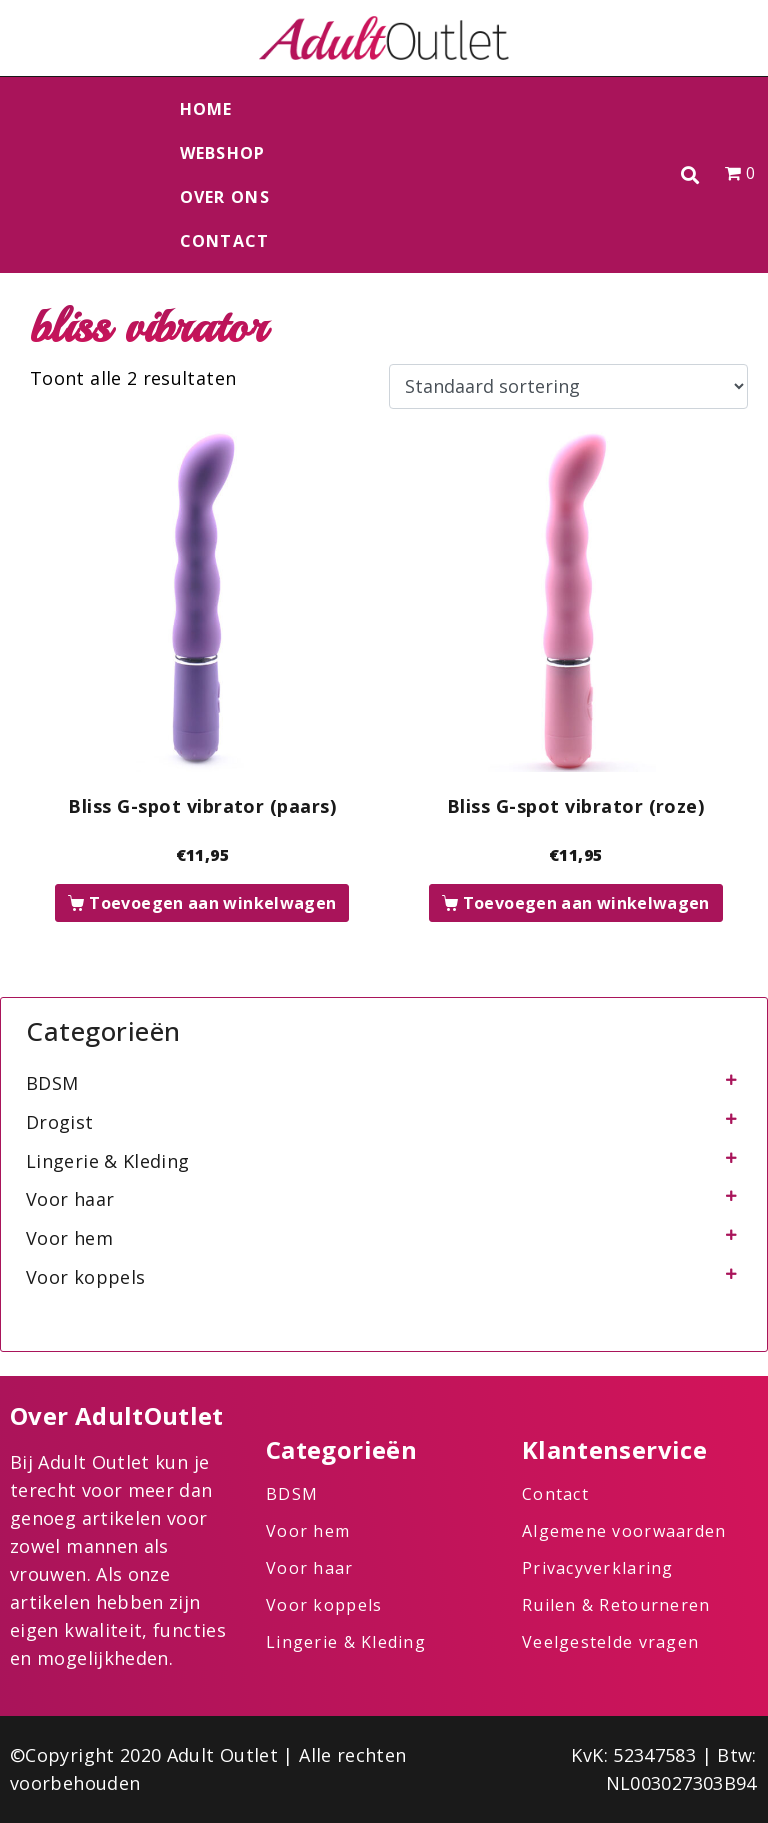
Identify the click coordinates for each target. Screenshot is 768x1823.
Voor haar (70, 1199)
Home (206, 109)
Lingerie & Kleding (107, 1161)
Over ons (225, 197)
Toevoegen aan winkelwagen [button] (212, 903)
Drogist (60, 1122)
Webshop (223, 153)
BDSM (52, 1083)
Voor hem (69, 1238)
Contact (225, 241)
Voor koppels (85, 1277)
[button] (690, 175)
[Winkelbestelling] (568, 387)
